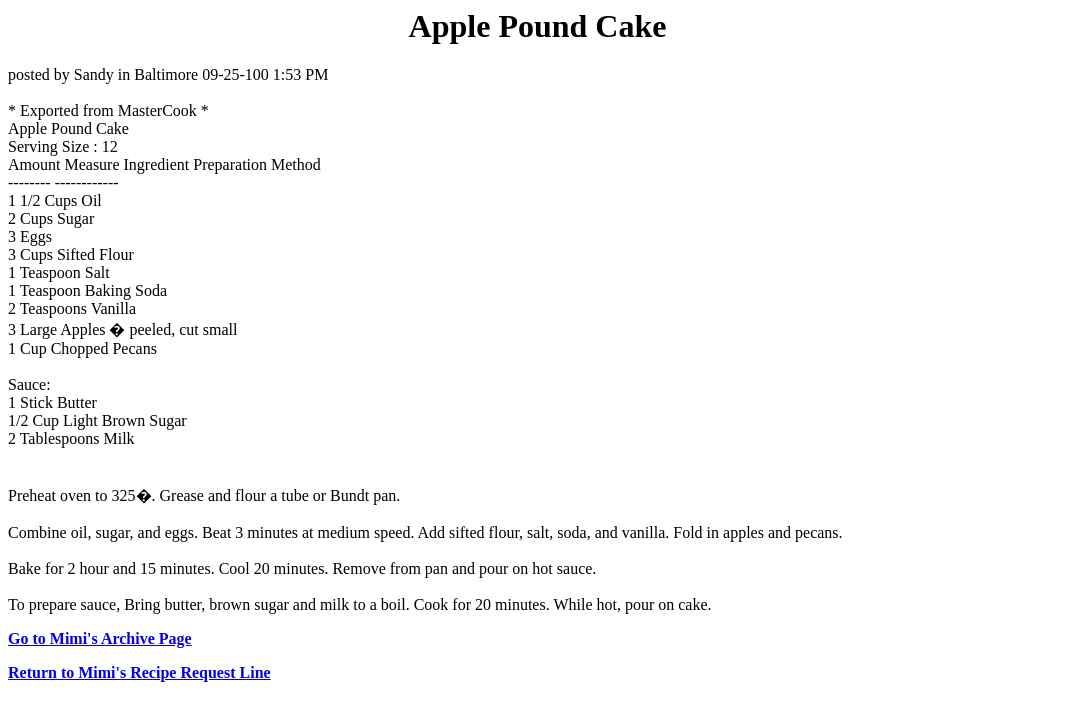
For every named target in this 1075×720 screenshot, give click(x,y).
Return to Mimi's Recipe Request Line (139, 672)
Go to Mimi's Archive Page (100, 638)
